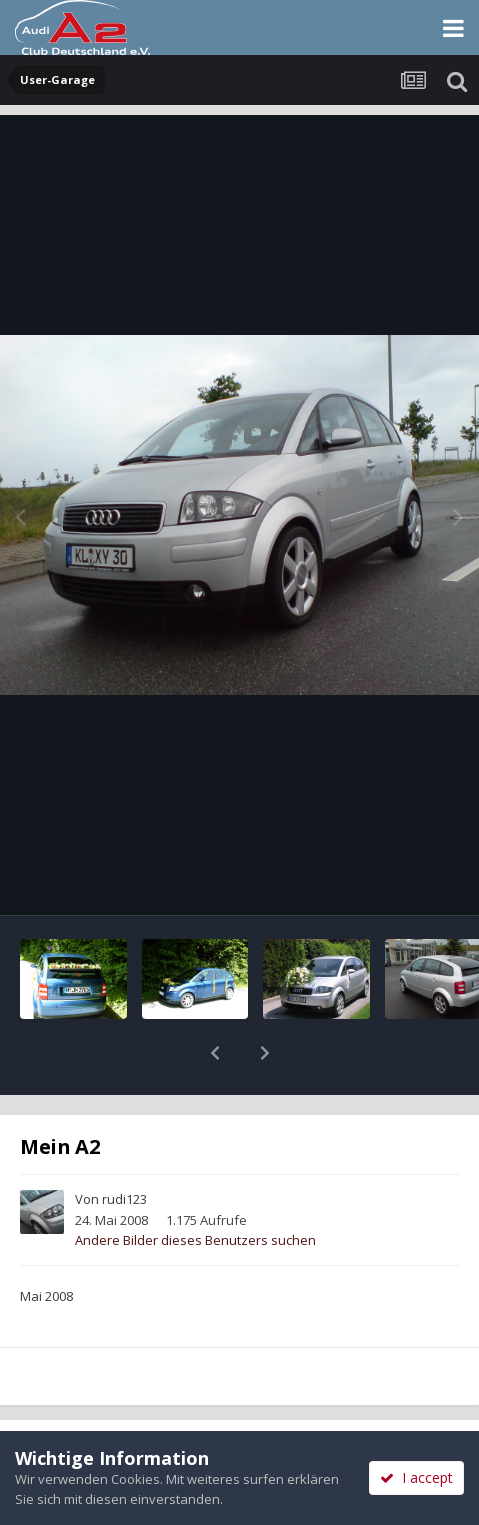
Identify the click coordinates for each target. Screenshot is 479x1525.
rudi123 (124, 1147)
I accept (416, 1477)
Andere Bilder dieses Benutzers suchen (195, 1188)
